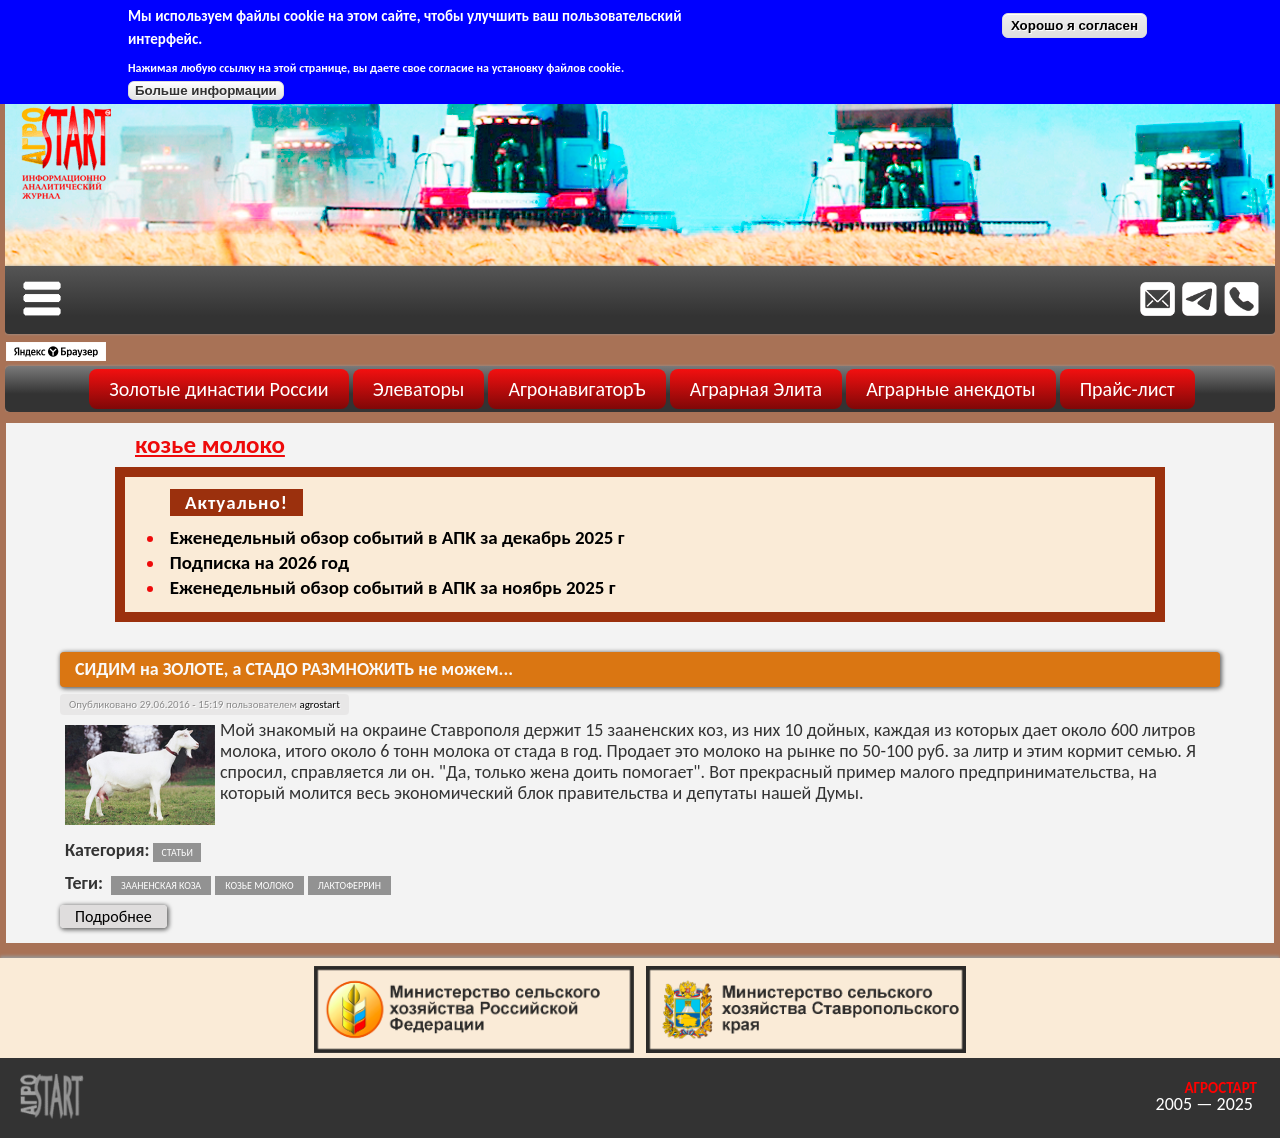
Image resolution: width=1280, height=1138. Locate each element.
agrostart (319, 704)
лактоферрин (349, 885)
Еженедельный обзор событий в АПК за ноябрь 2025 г (393, 587)
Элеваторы (419, 389)
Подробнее (121, 916)
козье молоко (259, 885)
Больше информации (206, 90)
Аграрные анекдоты (951, 389)
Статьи (176, 852)
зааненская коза (161, 885)
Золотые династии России (218, 389)
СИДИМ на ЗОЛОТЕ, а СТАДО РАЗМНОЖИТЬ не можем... (294, 669)
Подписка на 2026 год (259, 562)
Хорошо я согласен (1074, 25)
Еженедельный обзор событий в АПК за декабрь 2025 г (397, 537)
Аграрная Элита (756, 389)
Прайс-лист (1127, 389)
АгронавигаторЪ (576, 389)
